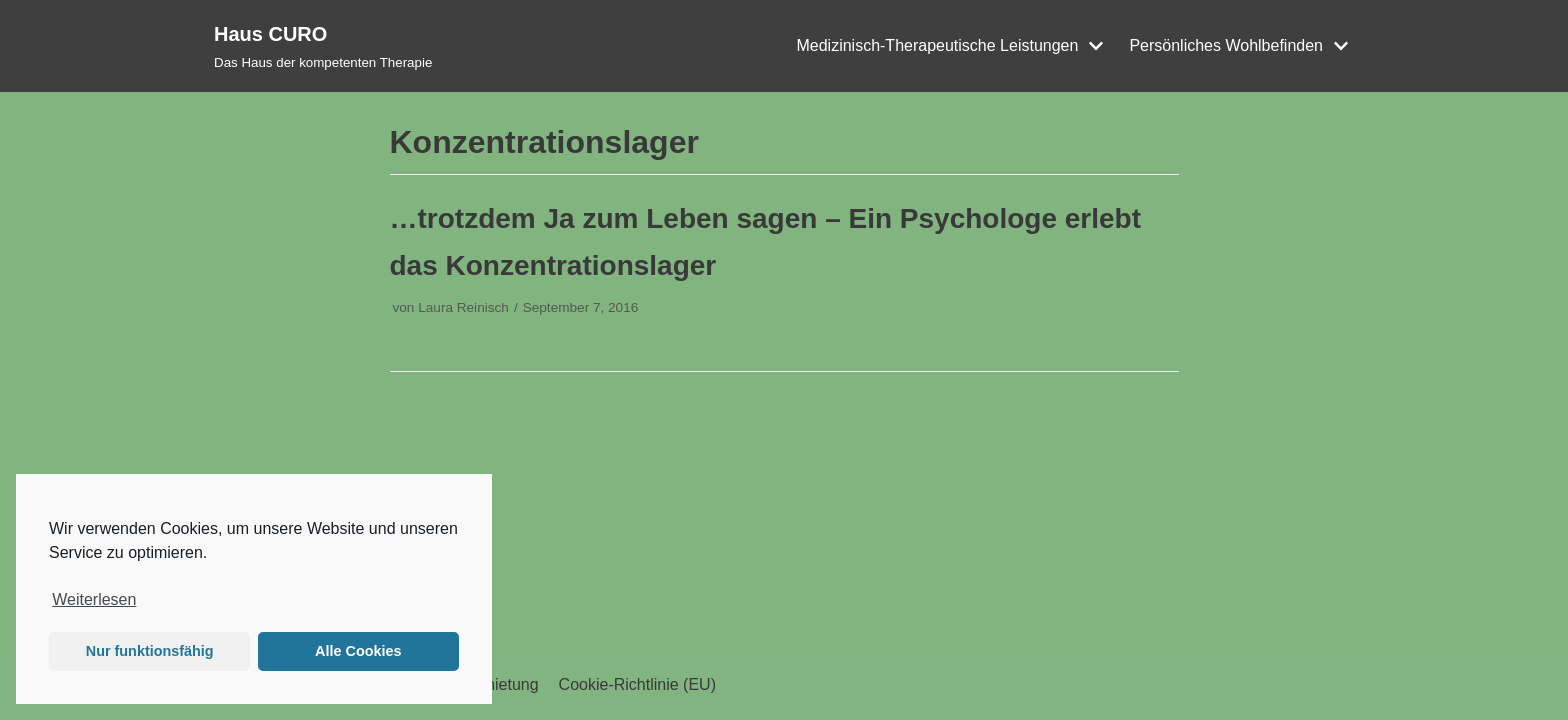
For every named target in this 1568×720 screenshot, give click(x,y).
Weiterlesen (94, 599)
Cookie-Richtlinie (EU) (637, 684)
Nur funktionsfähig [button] (150, 651)
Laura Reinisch (463, 307)
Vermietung (498, 684)
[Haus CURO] (323, 46)
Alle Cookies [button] (358, 651)
